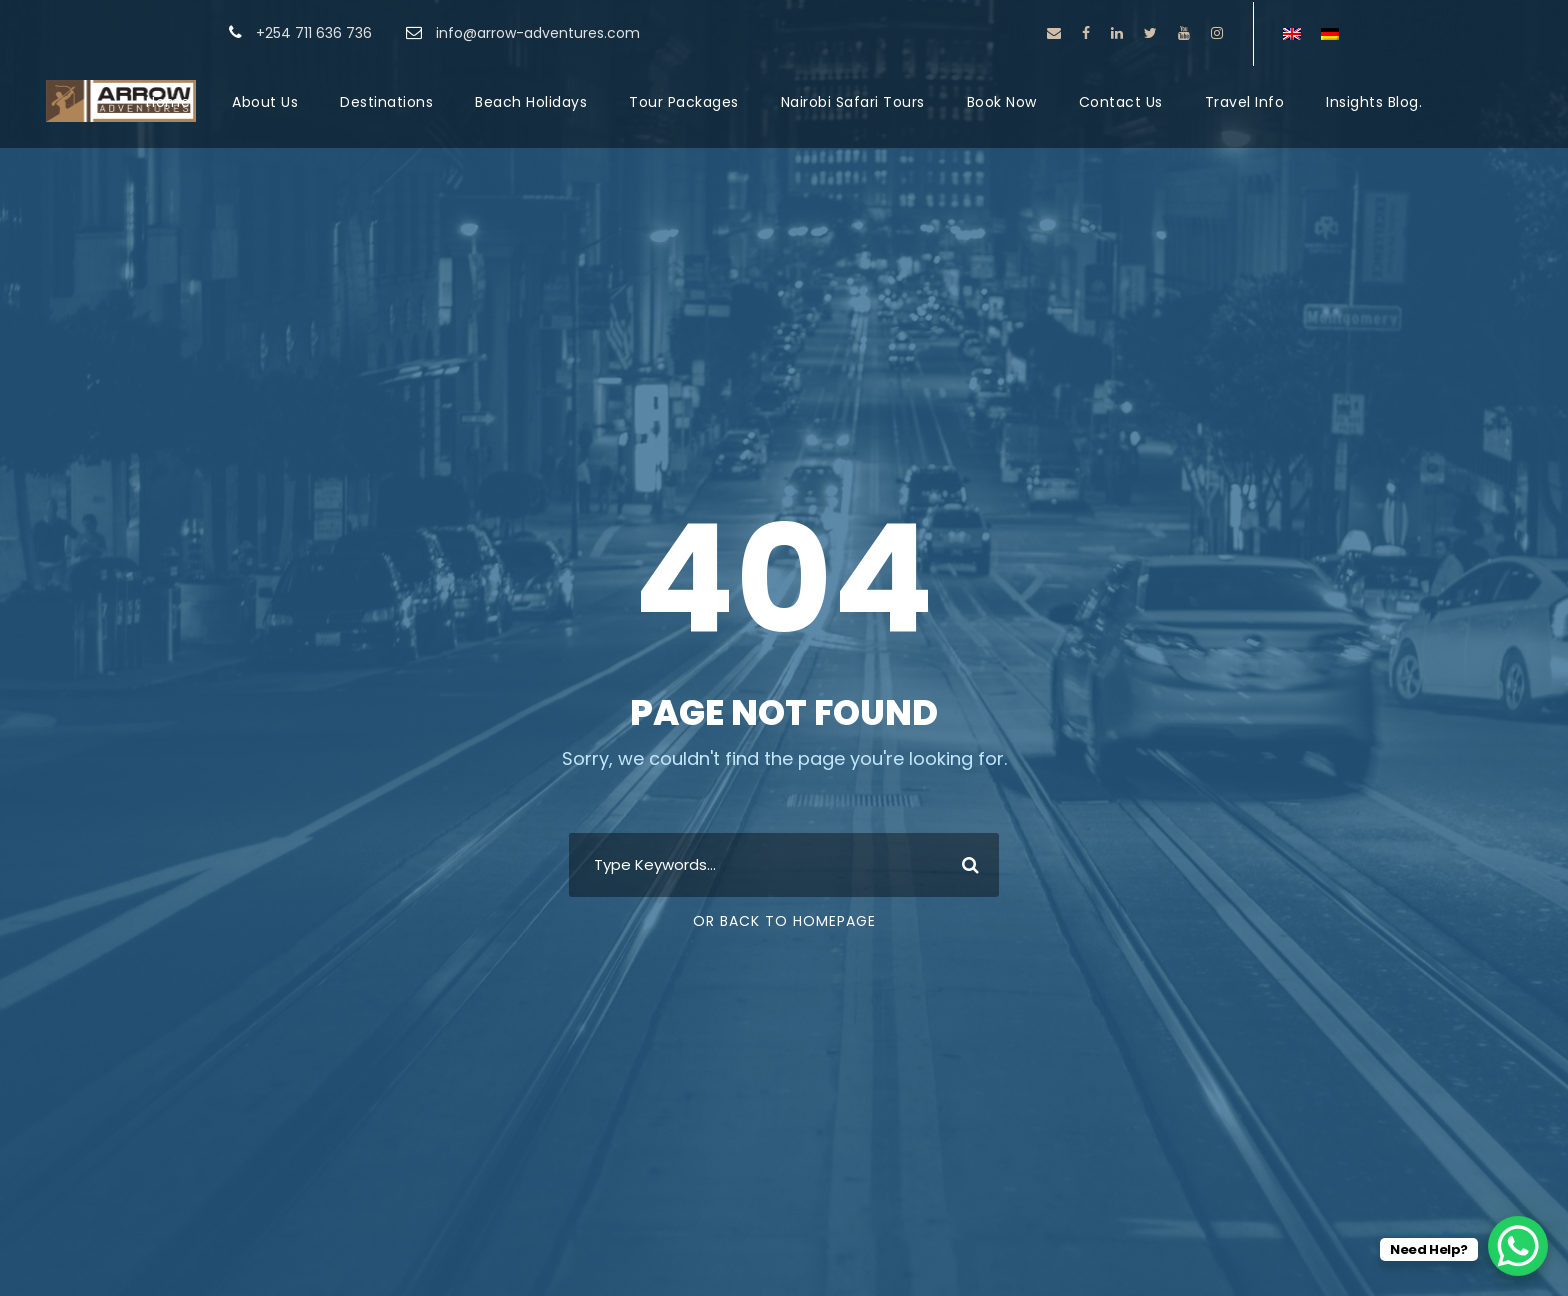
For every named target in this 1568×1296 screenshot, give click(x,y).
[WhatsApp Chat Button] (1518, 1246)
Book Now (1002, 102)
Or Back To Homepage (784, 921)
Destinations (386, 102)
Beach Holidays (531, 102)
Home (168, 102)
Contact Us (1121, 102)
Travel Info (1245, 102)
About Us (265, 102)
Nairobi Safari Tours (853, 102)
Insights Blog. (1374, 102)
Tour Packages (684, 102)
